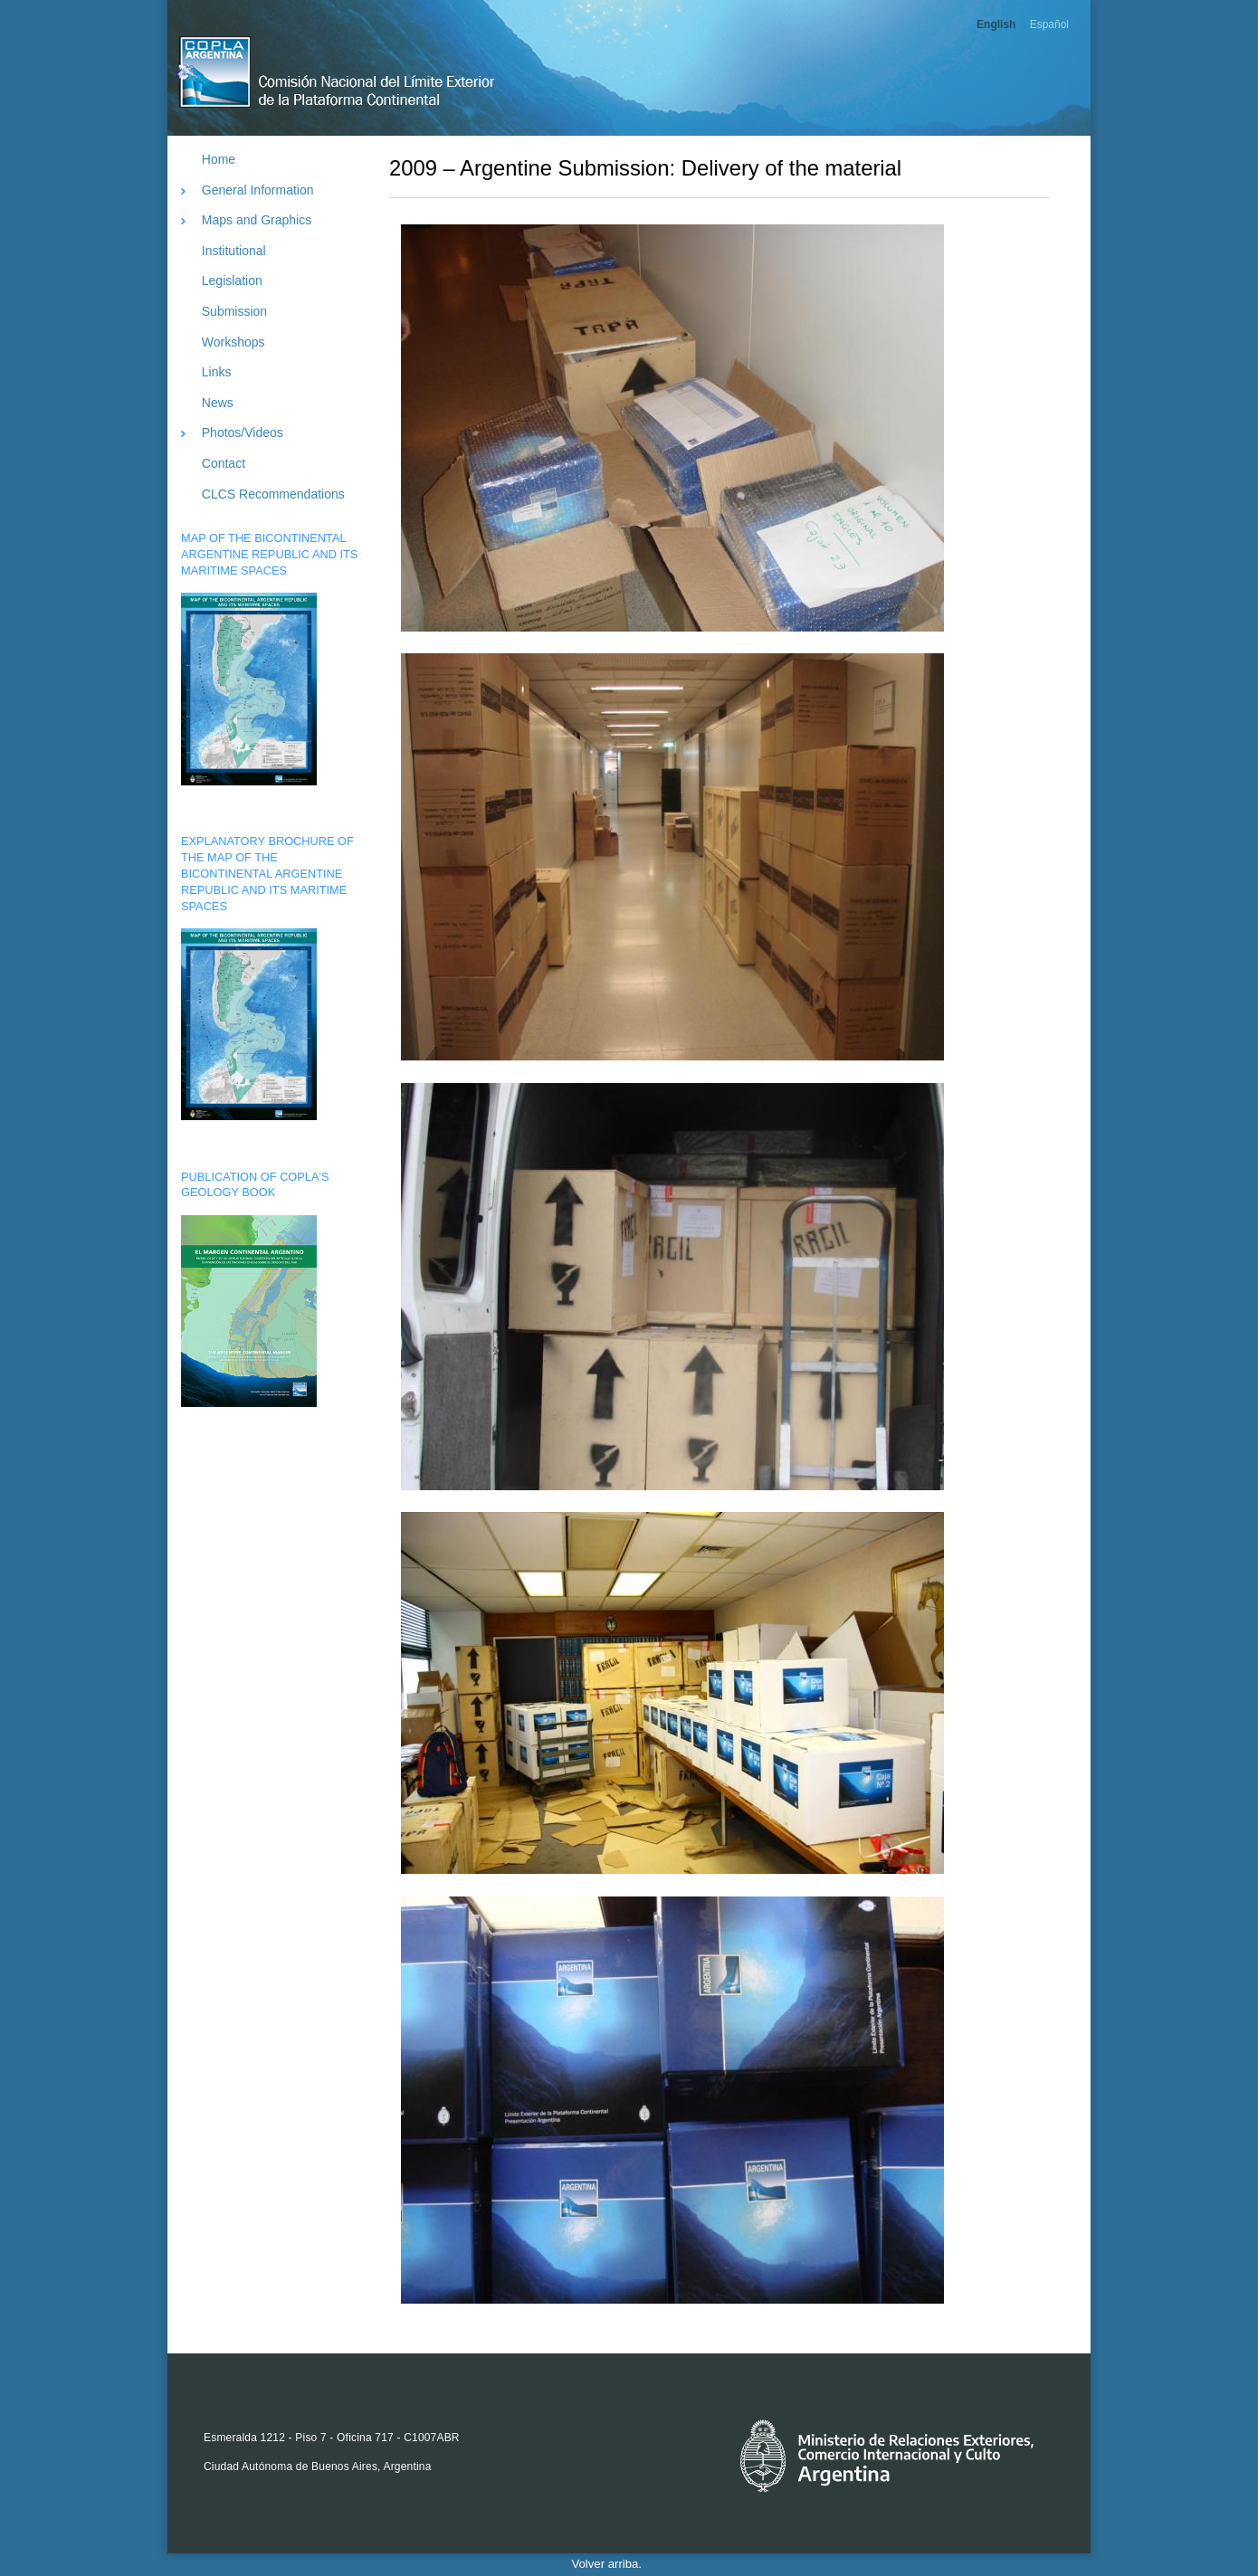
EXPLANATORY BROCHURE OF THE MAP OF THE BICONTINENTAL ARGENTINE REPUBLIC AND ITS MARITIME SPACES (267, 873)
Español (1049, 24)
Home (218, 159)
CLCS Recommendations (273, 494)
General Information (258, 190)
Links (217, 372)
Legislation (232, 280)
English (996, 24)
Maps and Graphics (256, 220)
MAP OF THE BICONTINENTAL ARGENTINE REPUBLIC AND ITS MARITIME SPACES (269, 554)
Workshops (233, 342)
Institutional (234, 250)
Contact (223, 463)
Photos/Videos (242, 432)
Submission (234, 311)
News (217, 402)
